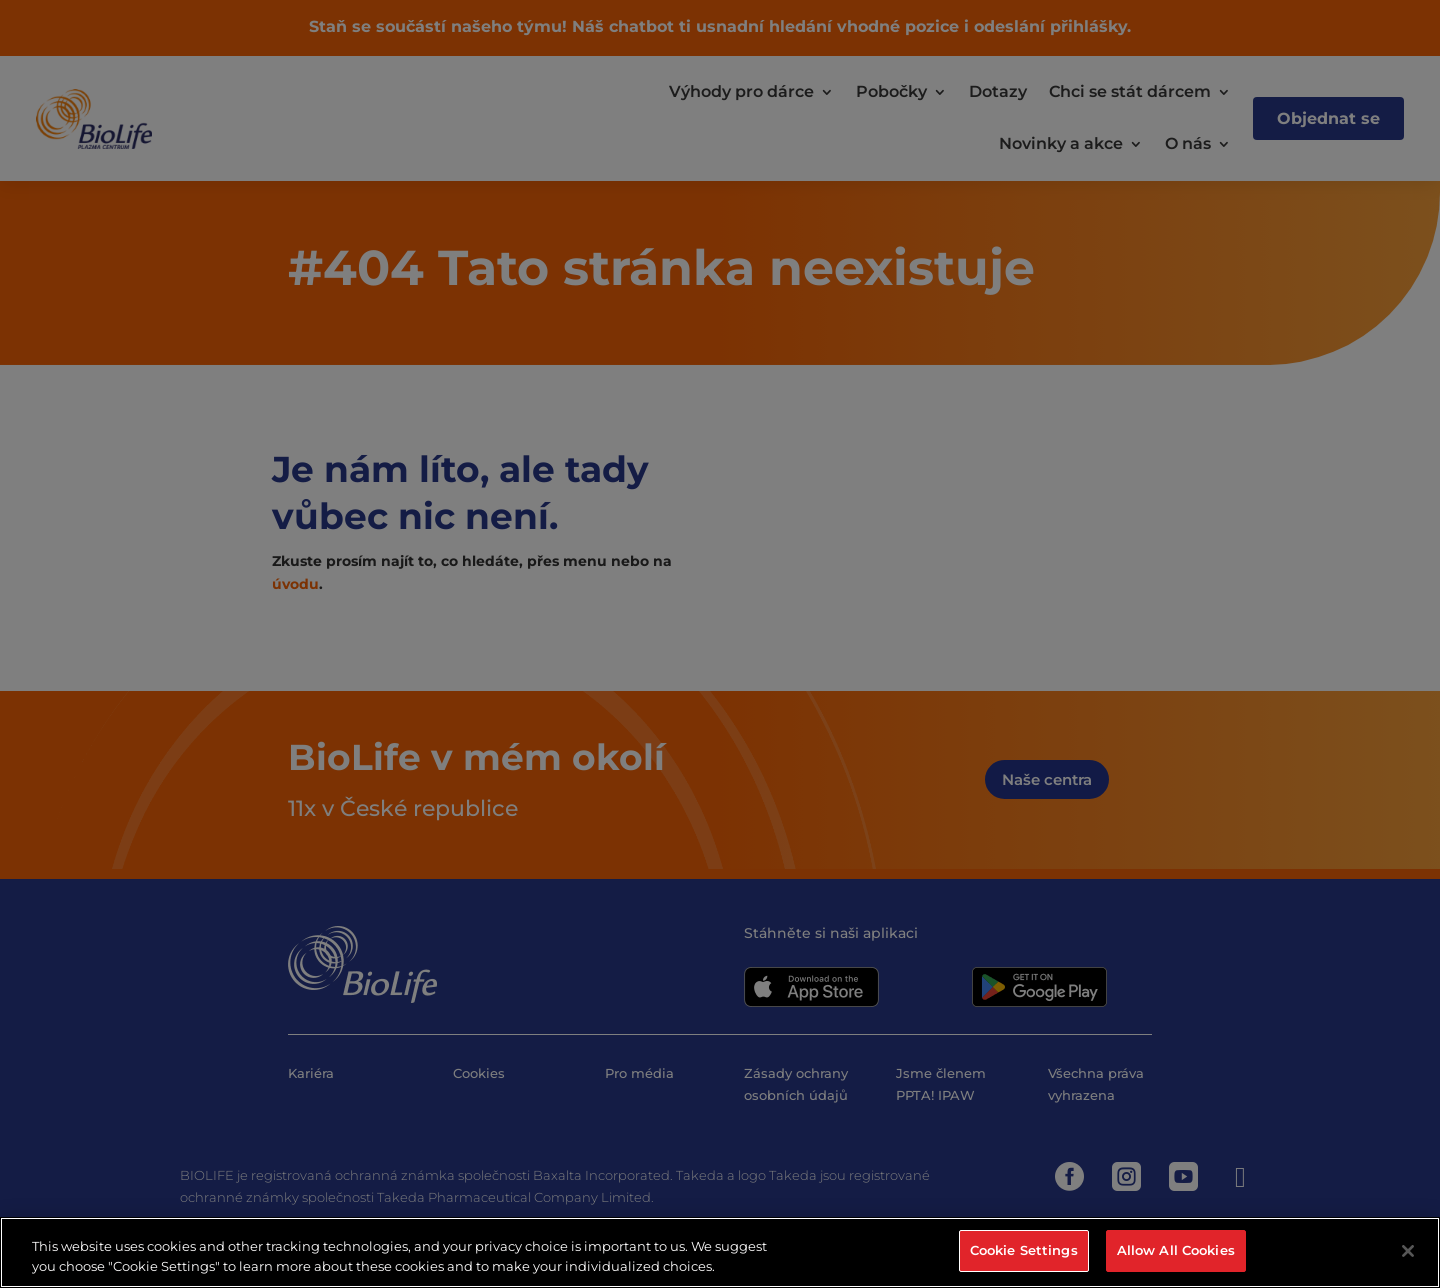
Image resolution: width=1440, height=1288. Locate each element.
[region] (720, 1252)
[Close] (1408, 1251)
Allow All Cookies (1176, 1250)
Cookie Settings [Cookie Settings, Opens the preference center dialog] (1024, 1250)
